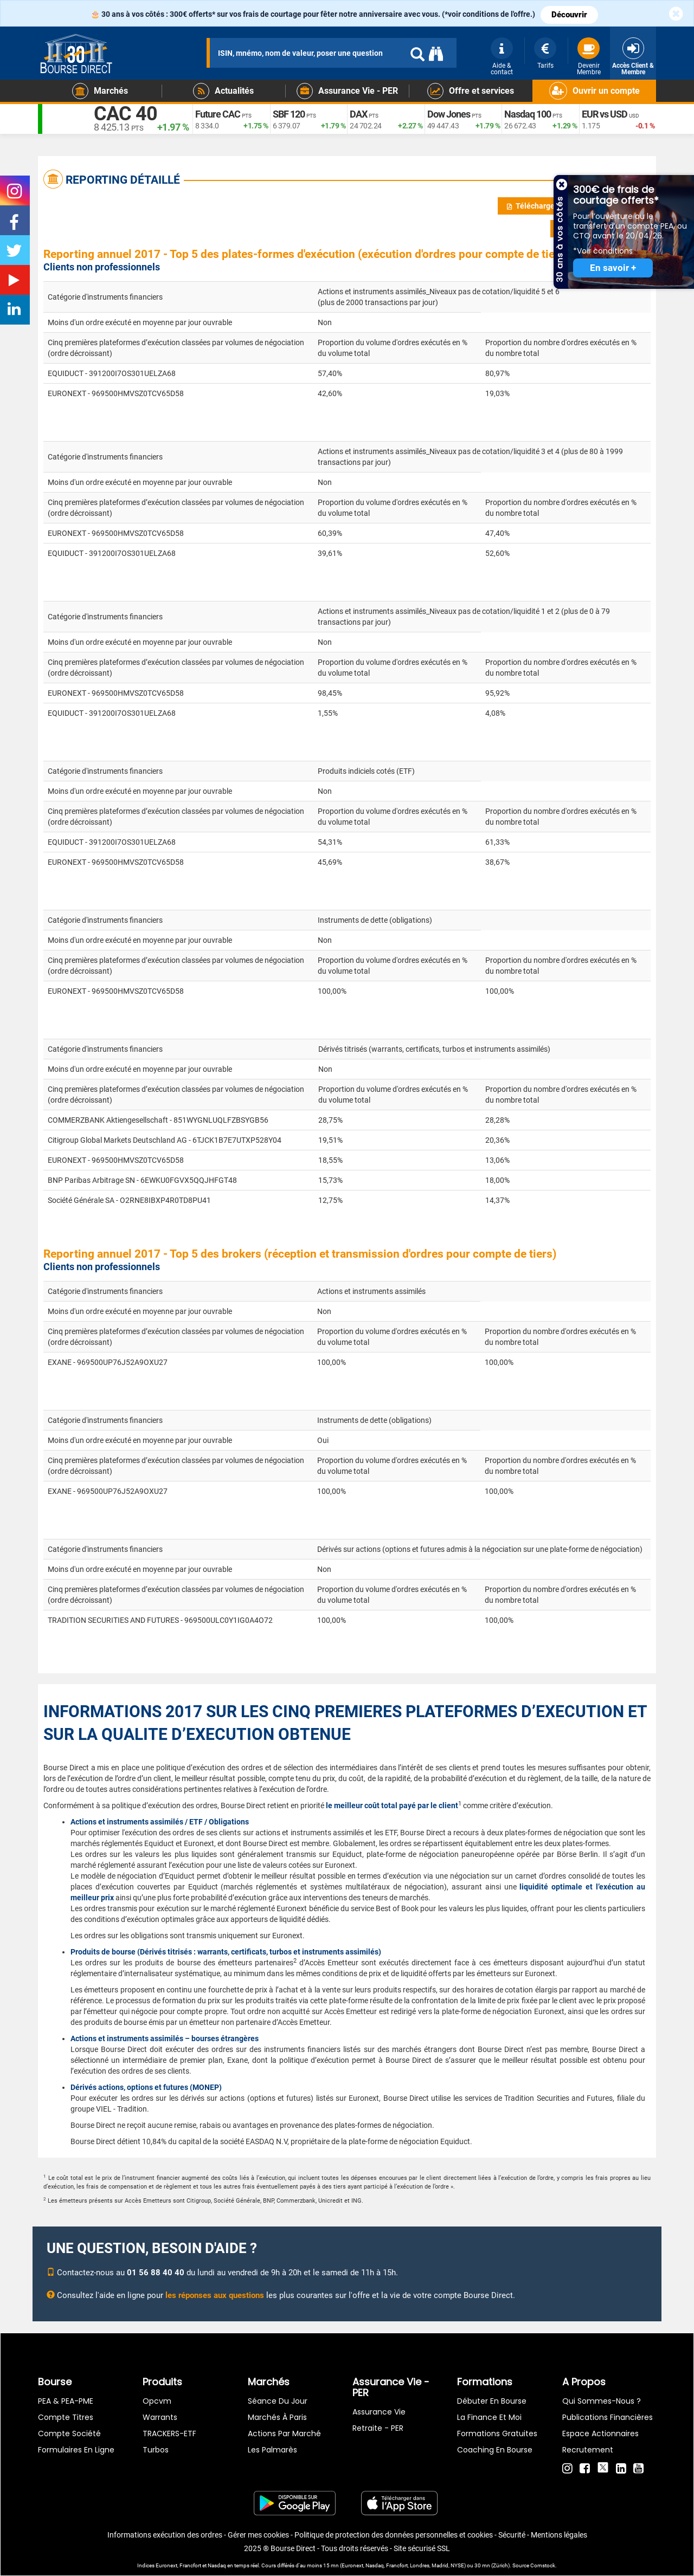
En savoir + (613, 268)
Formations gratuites (497, 2433)
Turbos (156, 2449)
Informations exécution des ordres (164, 2534)
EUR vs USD (604, 114)
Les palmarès (272, 2449)
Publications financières (607, 2417)
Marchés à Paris (277, 2417)
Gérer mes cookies (258, 2534)
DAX (358, 114)
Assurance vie (379, 2411)
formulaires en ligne (76, 2449)
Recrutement (587, 2449)
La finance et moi (489, 2417)
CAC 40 (125, 113)
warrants (160, 2417)
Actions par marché (284, 2433)
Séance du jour (277, 2401)
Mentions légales (559, 2534)
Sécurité (511, 2534)
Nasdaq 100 (527, 114)
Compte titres (65, 2417)
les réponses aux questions (214, 2295)
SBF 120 (289, 114)
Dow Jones (448, 114)
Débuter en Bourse (491, 2401)
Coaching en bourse (494, 2449)
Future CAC (217, 114)
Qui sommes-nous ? (601, 2401)
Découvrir (569, 15)
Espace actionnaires (600, 2433)
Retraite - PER (377, 2428)
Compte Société (69, 2433)
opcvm (157, 2401)
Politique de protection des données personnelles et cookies (393, 2534)
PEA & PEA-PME (65, 2401)
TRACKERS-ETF (169, 2433)
